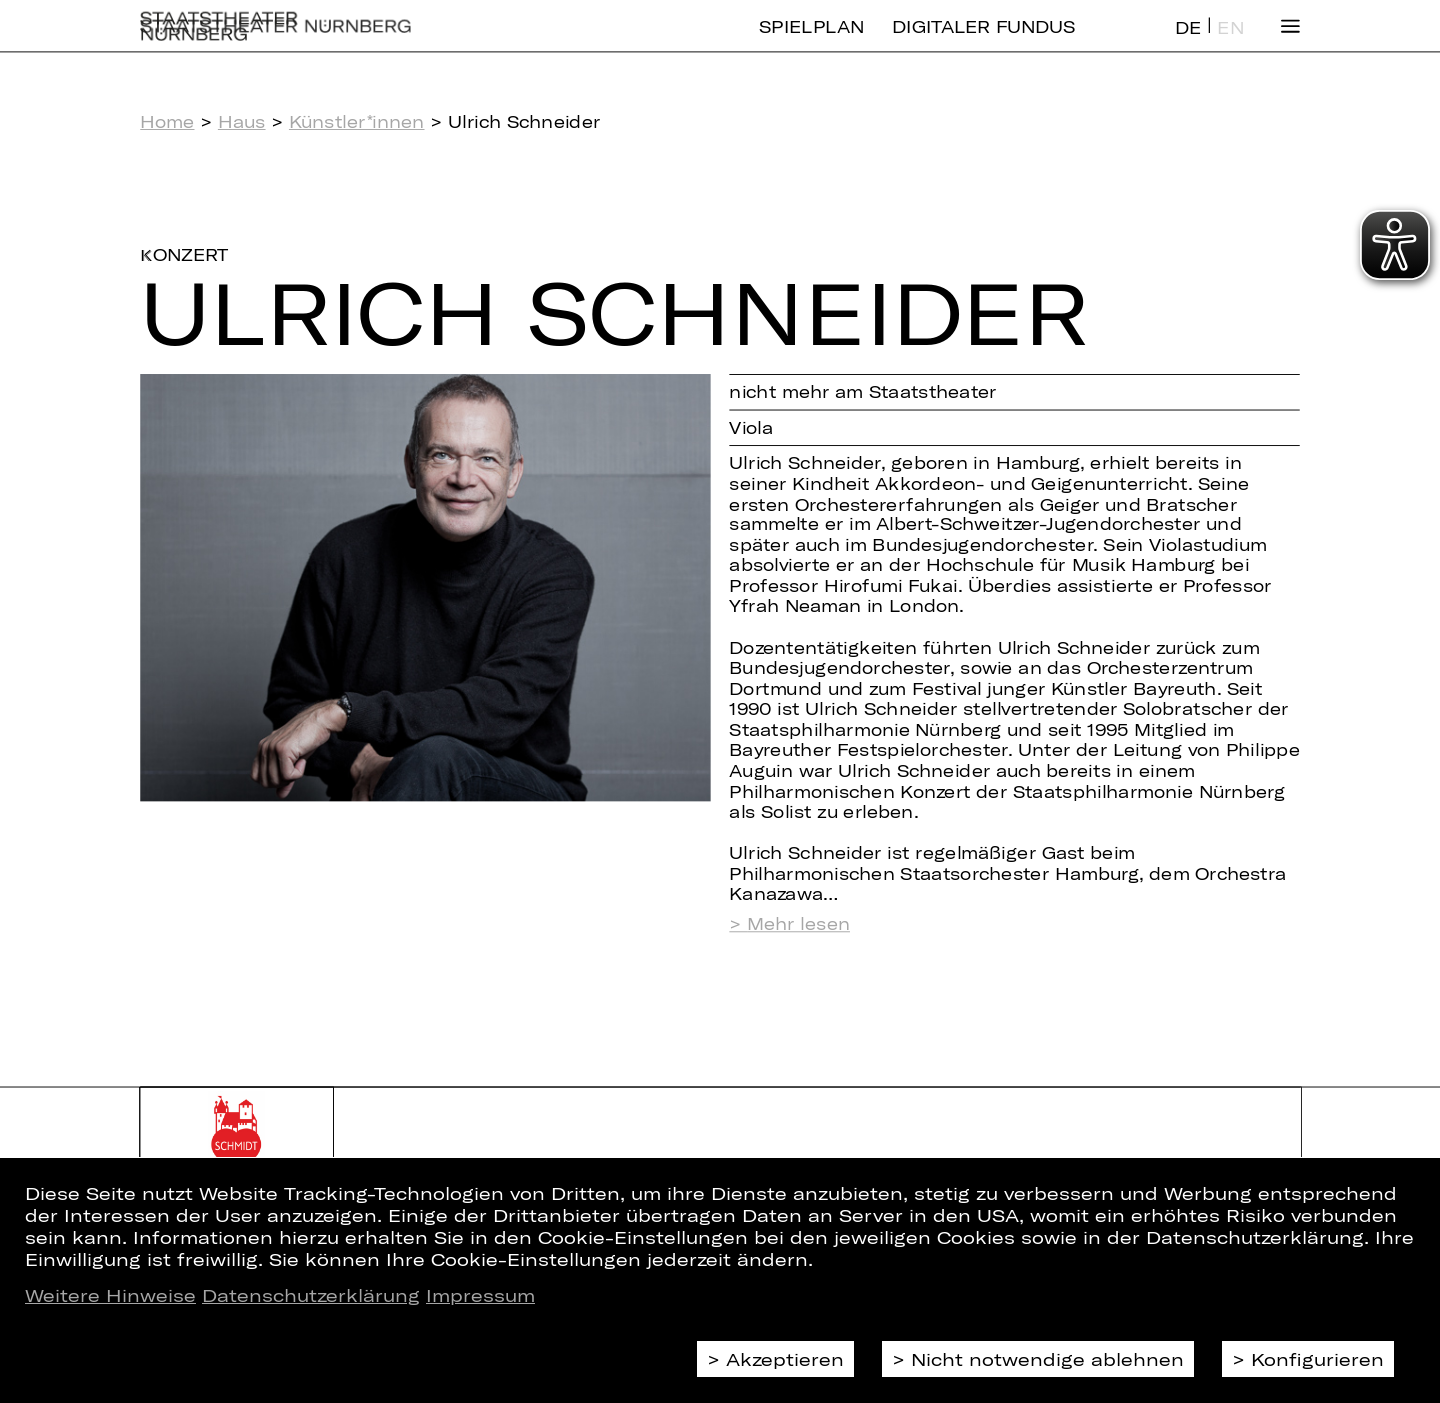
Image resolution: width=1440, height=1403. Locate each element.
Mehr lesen (798, 924)
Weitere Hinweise (110, 1295)
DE (1188, 43)
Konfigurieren (1317, 1359)
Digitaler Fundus (983, 42)
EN (1230, 43)
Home (167, 121)
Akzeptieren (785, 1359)
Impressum (480, 1295)
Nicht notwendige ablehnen (1047, 1359)
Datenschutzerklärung (311, 1295)
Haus (242, 121)
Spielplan (811, 42)
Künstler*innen (357, 121)
